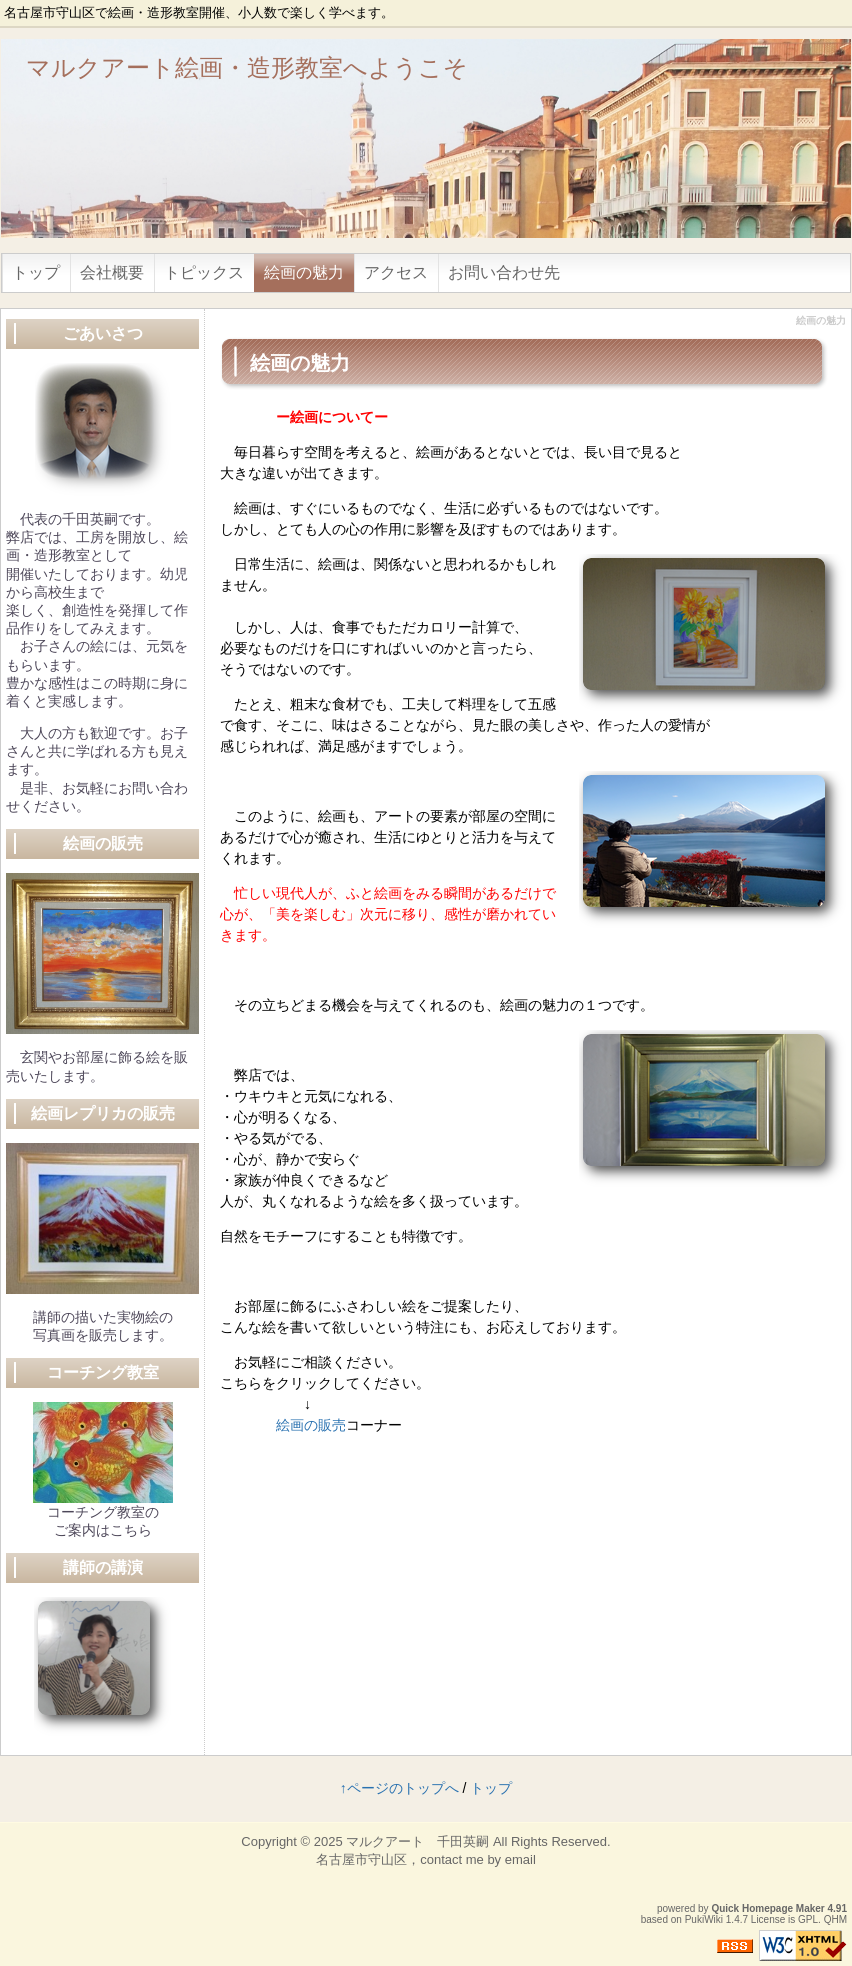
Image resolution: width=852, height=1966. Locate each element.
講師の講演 (103, 1567)
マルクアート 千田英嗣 (417, 1841)
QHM (835, 1919)
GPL (808, 1919)
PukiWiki (704, 1919)
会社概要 (112, 272)
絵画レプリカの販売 (103, 1113)
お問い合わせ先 (504, 272)
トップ (36, 272)
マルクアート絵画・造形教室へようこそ (247, 67)
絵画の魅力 (304, 272)
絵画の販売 (311, 1425)
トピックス (204, 272)
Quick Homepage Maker (767, 1908)
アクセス (396, 272)
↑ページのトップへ (399, 1788)
